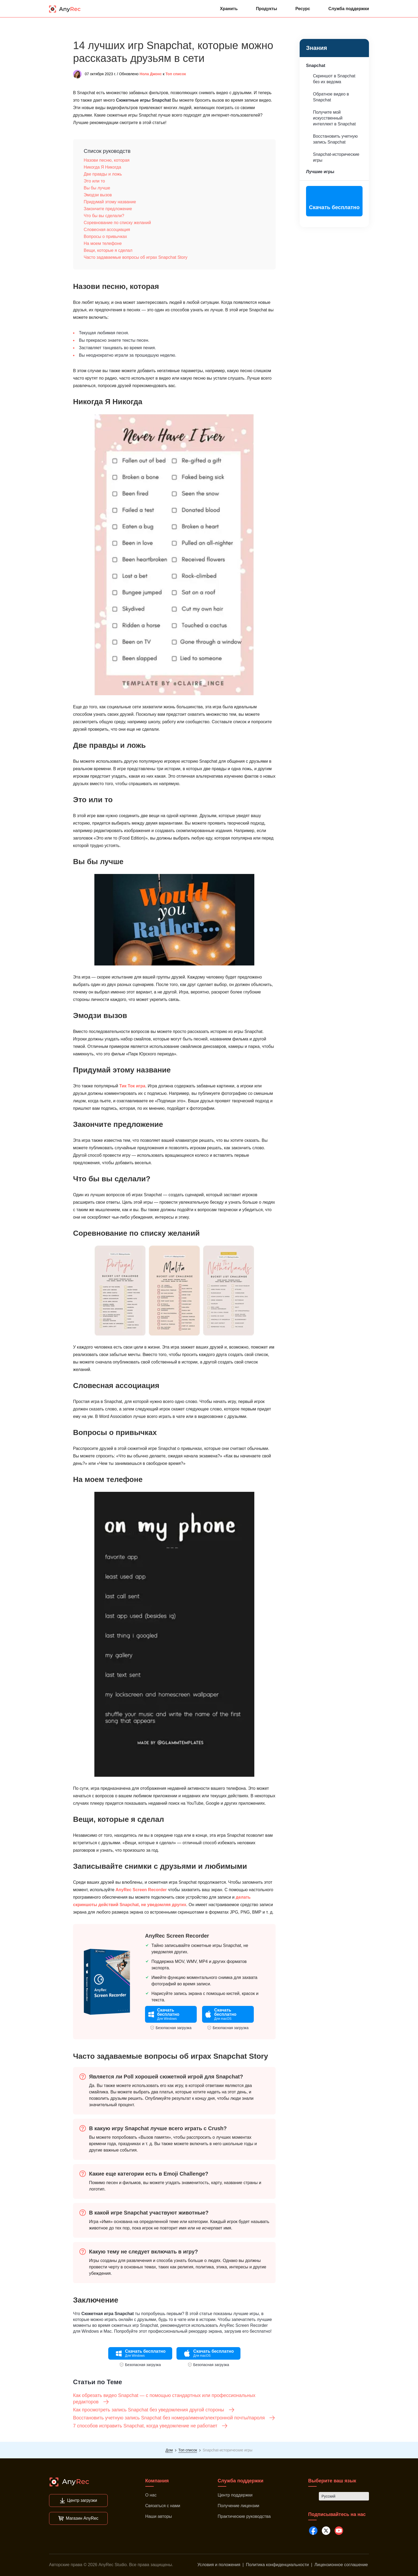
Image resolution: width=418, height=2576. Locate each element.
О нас (151, 2495)
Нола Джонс (151, 74)
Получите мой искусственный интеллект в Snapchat (334, 118)
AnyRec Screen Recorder (141, 1889)
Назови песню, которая (107, 160)
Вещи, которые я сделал (108, 250)
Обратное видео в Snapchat (331, 97)
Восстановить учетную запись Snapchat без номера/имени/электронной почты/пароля (174, 2418)
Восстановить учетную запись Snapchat (335, 139)
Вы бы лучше (97, 188)
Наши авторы (158, 2516)
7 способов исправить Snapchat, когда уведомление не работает (150, 2426)
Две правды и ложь (103, 174)
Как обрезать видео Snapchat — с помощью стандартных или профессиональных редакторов (164, 2399)
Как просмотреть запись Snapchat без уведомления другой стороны (154, 2410)
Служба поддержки (348, 8)
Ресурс (302, 8)
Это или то (94, 181)
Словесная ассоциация (107, 229)
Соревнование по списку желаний (117, 222)
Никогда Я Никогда (102, 167)
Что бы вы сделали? (104, 215)
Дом (169, 2450)
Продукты (266, 8)
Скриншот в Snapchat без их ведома (334, 79)
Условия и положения (218, 2564)
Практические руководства (244, 2516)
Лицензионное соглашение (341, 2564)
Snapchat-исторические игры (336, 157)
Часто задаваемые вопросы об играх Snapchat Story (135, 257)
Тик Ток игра (132, 1086)
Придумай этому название (110, 202)
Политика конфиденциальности (277, 2564)
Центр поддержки (235, 2495)
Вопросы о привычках (105, 236)
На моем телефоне (103, 243)
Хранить (229, 8)
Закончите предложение (108, 208)
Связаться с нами (162, 2505)
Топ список (176, 74)
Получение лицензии (238, 2505)
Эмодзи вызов (98, 195)
